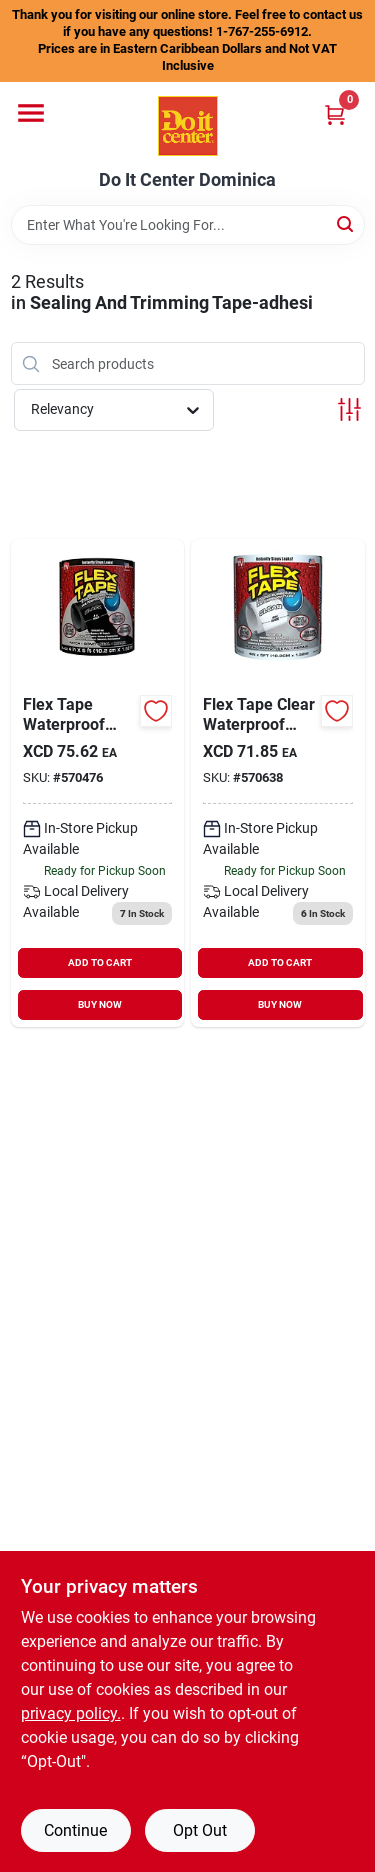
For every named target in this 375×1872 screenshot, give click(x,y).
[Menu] (31, 113)
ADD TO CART (100, 962)
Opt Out (200, 1830)
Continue (75, 1830)
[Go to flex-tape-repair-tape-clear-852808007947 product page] (278, 783)
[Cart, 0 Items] (335, 114)
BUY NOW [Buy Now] (100, 1004)
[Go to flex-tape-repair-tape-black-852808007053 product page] (98, 783)
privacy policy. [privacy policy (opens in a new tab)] (71, 1713)
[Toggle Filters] (349, 409)
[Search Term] (188, 225)
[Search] (346, 223)
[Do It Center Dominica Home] (188, 126)
